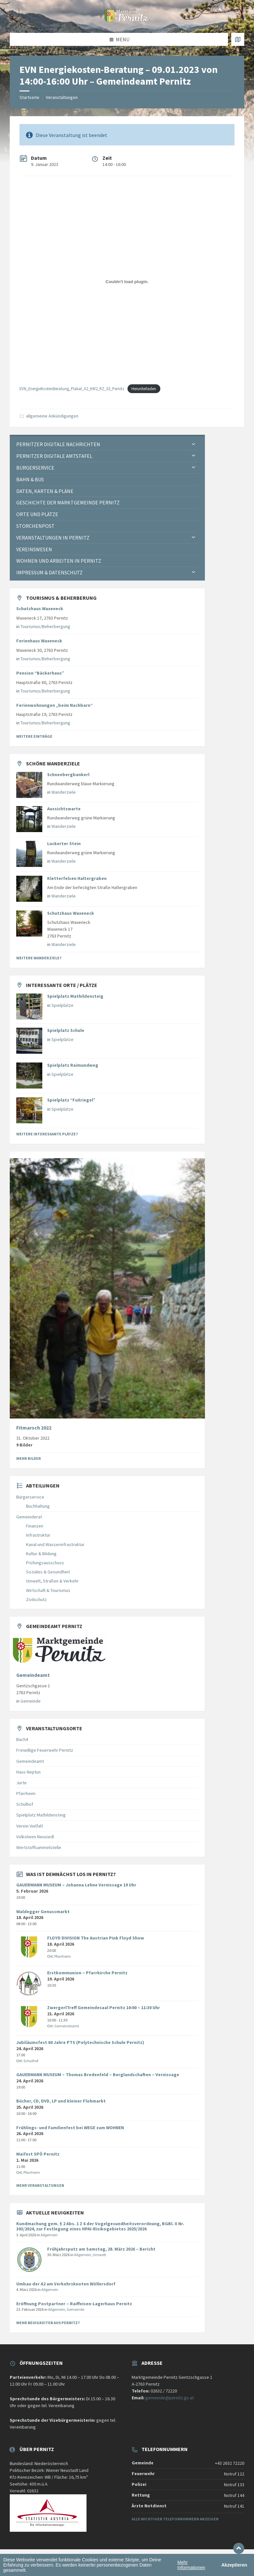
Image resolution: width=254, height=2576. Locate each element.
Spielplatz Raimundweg (72, 1065)
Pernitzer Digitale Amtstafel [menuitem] (54, 456)
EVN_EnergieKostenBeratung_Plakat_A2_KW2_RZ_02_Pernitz (72, 388)
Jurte (21, 1783)
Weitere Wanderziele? (38, 957)
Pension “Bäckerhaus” (40, 673)
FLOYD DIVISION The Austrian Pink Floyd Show (95, 1938)
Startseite (29, 97)
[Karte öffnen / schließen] (237, 39)
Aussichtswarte (64, 809)
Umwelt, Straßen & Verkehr (52, 1581)
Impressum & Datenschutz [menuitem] (49, 572)
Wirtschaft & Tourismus (48, 1590)
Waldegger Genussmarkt (43, 1911)
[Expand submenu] (193, 444)
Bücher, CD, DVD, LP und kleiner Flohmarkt (61, 2101)
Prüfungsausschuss (45, 1563)
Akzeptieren (234, 2565)
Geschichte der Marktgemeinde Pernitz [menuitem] (68, 502)
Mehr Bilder (28, 1458)
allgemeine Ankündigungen (52, 416)
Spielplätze (62, 1005)
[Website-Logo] (127, 20)
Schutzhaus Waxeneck (39, 608)
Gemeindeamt (33, 1675)
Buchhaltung (38, 1506)
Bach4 (22, 1739)
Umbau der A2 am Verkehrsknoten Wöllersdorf (65, 2284)
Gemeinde (30, 1701)
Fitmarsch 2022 (33, 1428)
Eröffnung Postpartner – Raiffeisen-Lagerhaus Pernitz (74, 2304)
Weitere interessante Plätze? (47, 1133)
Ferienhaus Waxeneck (39, 641)
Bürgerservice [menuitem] (35, 467)
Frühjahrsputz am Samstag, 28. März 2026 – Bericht (101, 2249)
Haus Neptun (28, 1772)
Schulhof (24, 1804)
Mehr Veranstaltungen (40, 2185)
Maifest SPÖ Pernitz (38, 2154)
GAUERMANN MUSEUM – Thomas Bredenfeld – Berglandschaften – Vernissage (97, 2074)
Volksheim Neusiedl (35, 1837)
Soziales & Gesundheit (48, 1572)
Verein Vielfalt (29, 1826)
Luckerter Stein (64, 843)
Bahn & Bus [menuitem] (30, 479)
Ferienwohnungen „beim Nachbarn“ (54, 705)
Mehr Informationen (191, 2565)
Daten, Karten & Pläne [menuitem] (45, 491)
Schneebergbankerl (68, 774)
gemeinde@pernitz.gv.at (169, 2398)
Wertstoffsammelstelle (38, 1847)
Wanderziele (63, 792)
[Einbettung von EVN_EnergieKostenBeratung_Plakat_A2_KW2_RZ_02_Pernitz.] (127, 281)
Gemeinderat (29, 1517)
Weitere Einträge (34, 736)
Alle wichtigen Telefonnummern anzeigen (175, 2518)
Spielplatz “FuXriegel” (71, 1100)
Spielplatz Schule (65, 1030)
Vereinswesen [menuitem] (34, 549)
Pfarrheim (25, 1793)
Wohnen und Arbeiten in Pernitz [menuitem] (58, 560)
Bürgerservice (30, 1497)
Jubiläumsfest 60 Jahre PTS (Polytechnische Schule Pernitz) (80, 2042)
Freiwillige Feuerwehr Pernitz (44, 1750)
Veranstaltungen (62, 97)
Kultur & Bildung (41, 1553)
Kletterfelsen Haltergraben (77, 878)
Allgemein (49, 2234)
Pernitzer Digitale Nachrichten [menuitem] (58, 444)
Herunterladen (143, 388)
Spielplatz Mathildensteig (75, 996)
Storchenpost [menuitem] (35, 526)
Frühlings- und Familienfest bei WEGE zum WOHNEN (70, 2128)
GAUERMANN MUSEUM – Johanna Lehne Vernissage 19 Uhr (76, 1885)
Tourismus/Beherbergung (45, 626)
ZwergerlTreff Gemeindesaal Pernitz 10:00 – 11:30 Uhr (103, 2007)
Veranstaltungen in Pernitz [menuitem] (52, 537)
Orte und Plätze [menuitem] (37, 514)
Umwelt (99, 2254)
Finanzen (34, 1526)
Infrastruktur (38, 1535)
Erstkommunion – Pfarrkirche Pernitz (87, 1973)
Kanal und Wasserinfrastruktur (55, 1544)
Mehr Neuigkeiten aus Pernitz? (48, 2322)
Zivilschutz (36, 1599)
